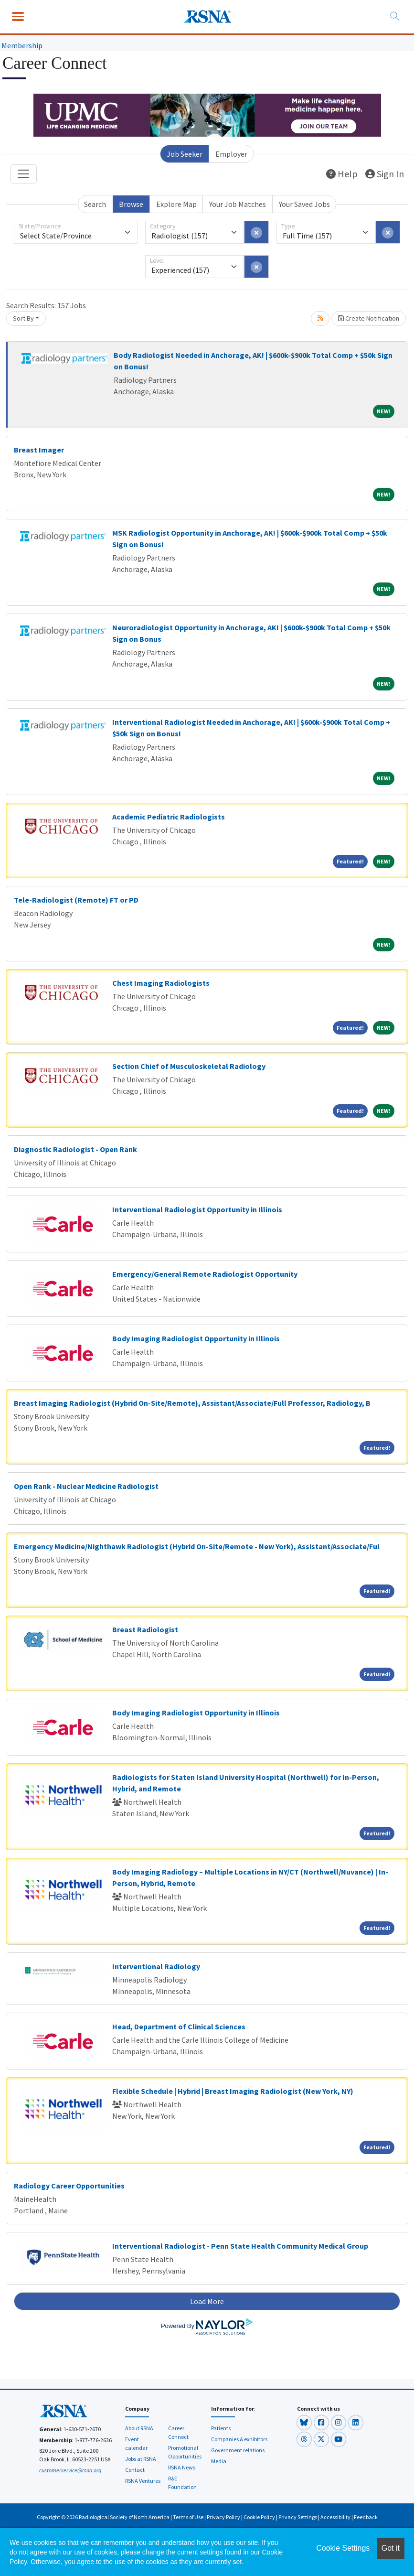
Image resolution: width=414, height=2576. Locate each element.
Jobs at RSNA (140, 2458)
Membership (21, 45)
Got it (391, 2548)
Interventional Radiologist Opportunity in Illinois (197, 1209)
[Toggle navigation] (23, 173)
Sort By (23, 318)
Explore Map (176, 204)
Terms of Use (188, 2517)
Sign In (384, 174)
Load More (207, 2301)
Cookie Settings (343, 2548)
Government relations (238, 2450)
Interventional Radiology (156, 1966)
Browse (131, 204)
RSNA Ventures (142, 2480)
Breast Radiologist (145, 1629)
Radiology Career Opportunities (69, 2185)
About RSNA (139, 2428)
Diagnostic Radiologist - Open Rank (75, 1149)
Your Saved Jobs (304, 204)
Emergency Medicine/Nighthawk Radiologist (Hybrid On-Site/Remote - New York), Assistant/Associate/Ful (197, 1546)
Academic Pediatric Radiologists (168, 816)
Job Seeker (184, 154)
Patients (221, 2428)
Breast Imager (39, 449)
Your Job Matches (237, 204)
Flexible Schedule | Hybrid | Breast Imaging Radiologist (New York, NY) (232, 2091)
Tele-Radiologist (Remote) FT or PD (76, 900)
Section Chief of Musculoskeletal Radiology (188, 1066)
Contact (135, 2469)
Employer (231, 154)
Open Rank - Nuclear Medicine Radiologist (86, 1486)
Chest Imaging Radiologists (161, 983)
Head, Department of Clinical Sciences (178, 2026)
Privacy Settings (297, 2517)
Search (95, 204)
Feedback (366, 2517)
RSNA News (181, 2467)
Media (218, 2461)
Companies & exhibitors (239, 2439)
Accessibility (335, 2517)
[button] (304, 2421)
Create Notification (368, 318)
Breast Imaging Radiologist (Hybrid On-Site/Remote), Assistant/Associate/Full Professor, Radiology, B (192, 1403)
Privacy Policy (223, 2517)
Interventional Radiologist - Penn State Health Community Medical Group (240, 2246)
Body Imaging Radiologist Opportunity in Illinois (196, 1338)
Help (342, 174)
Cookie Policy (259, 2517)
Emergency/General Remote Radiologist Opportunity (204, 1274)
